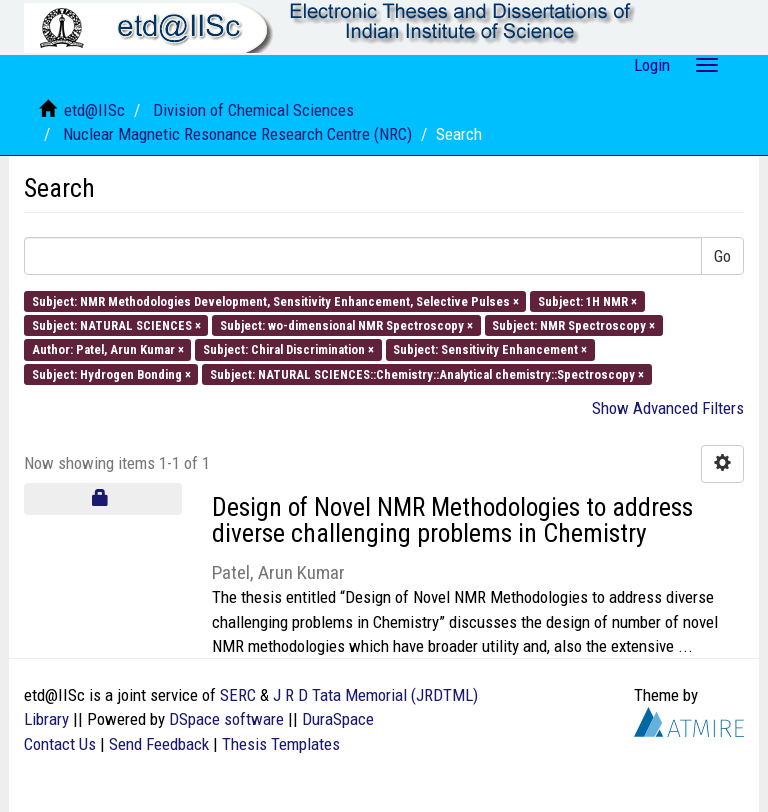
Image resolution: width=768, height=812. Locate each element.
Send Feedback (159, 744)
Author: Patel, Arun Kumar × (108, 349)
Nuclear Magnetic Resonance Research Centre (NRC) (237, 134)
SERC (238, 695)
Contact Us (60, 744)
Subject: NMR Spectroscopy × (573, 325)
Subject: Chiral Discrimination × (288, 349)
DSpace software (226, 719)
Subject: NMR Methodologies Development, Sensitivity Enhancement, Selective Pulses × (275, 300)
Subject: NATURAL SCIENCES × (116, 325)
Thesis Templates (281, 744)
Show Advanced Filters (668, 408)
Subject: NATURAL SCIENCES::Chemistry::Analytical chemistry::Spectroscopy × (427, 373)
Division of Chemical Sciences (253, 110)
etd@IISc (94, 110)
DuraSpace (338, 719)
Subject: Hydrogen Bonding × (111, 373)
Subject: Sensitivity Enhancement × (490, 349)
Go (722, 256)
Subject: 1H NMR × (587, 300)
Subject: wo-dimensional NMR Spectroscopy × (346, 325)
